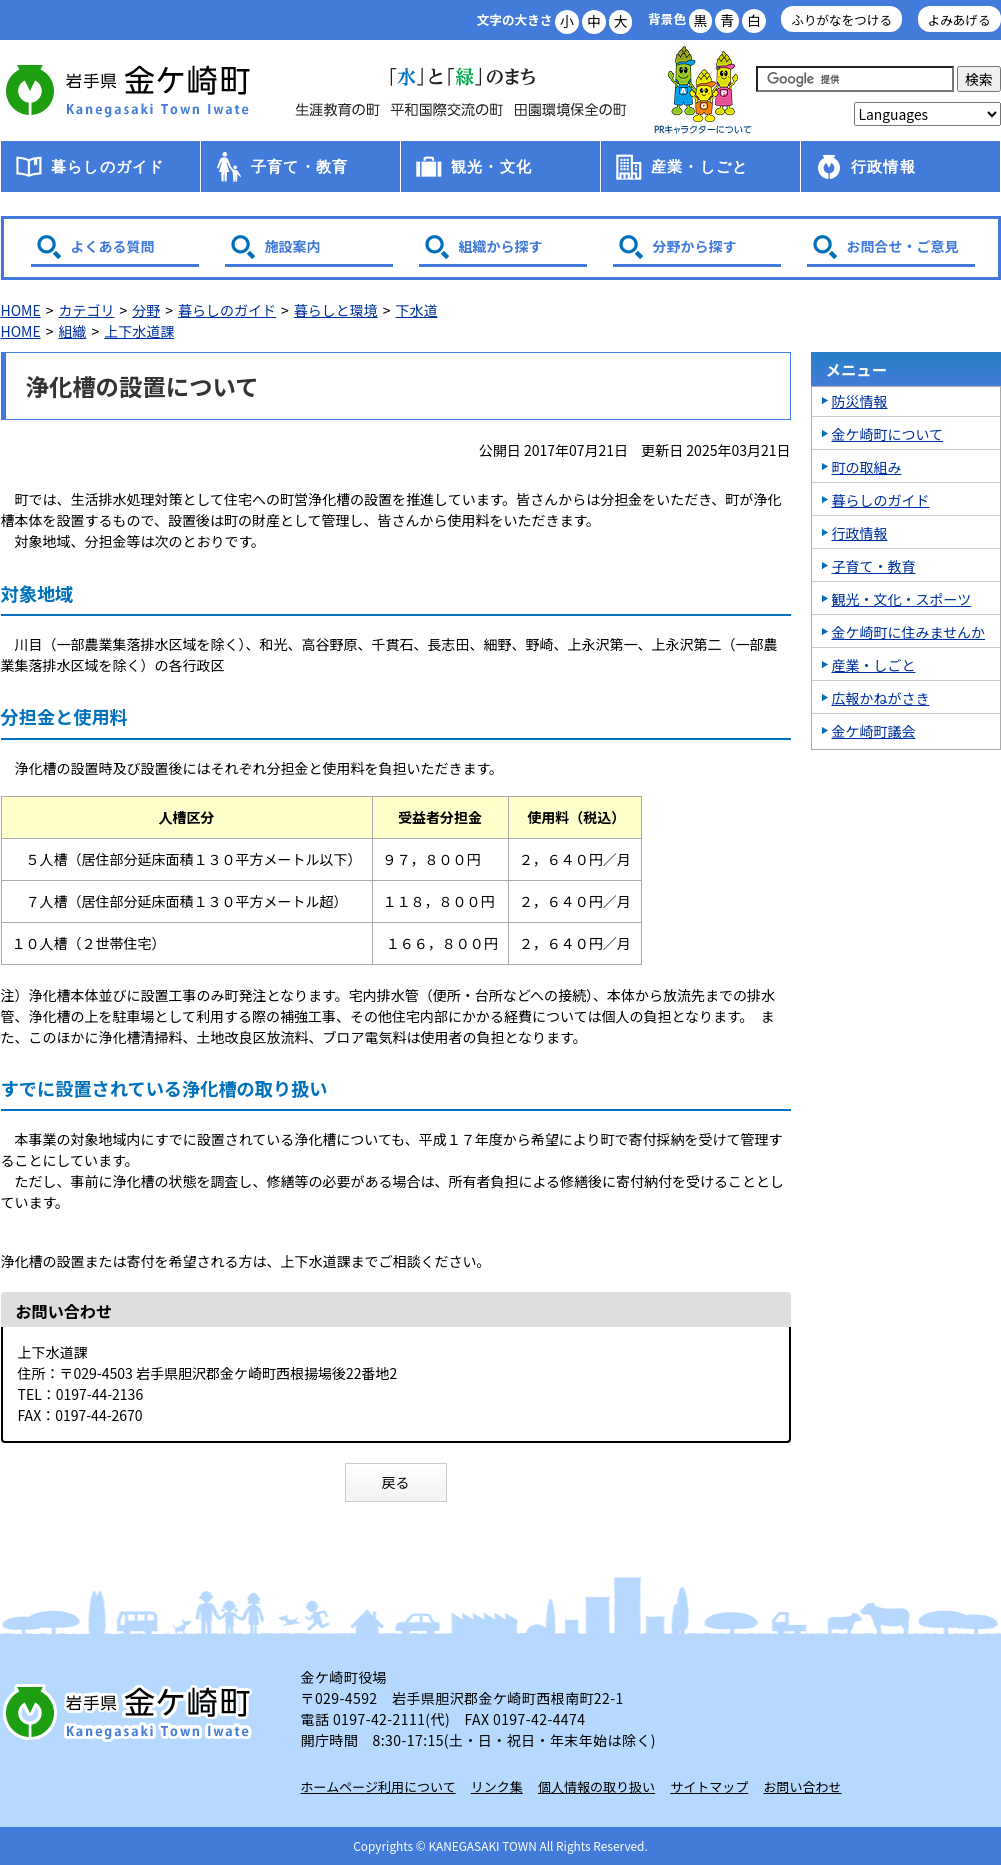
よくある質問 (113, 246)
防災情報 (860, 401)
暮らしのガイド (107, 166)
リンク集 (497, 1786)
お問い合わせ (803, 1786)
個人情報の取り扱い (596, 1786)
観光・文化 (491, 166)
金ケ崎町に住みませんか (909, 632)
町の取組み (867, 467)
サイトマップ (709, 1786)
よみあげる (959, 19)
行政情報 (883, 166)
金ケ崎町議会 (874, 731)
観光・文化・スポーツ (902, 599)
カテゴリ (86, 310)
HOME (21, 310)
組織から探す (501, 246)
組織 (72, 331)
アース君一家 (703, 90)
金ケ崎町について (888, 434)
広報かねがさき (881, 698)
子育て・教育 (299, 166)
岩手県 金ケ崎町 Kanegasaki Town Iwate (131, 1712)
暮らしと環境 (336, 310)
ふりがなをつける (841, 19)
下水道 (417, 310)
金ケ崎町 (131, 90)
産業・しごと (699, 166)
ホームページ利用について (378, 1786)
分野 (146, 310)
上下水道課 (139, 331)
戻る (396, 1482)
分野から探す (695, 246)
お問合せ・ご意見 (903, 246)
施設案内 (293, 246)
